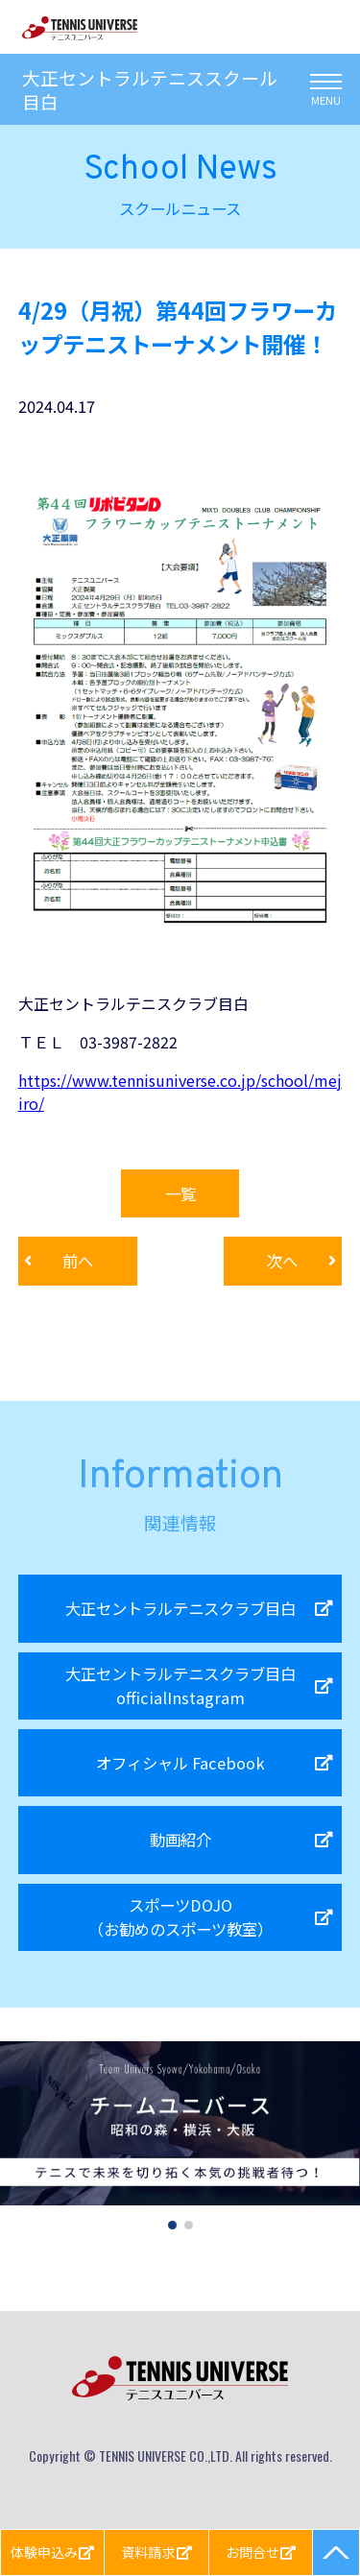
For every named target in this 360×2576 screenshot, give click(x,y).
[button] (172, 2225)
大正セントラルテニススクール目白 (149, 89)
